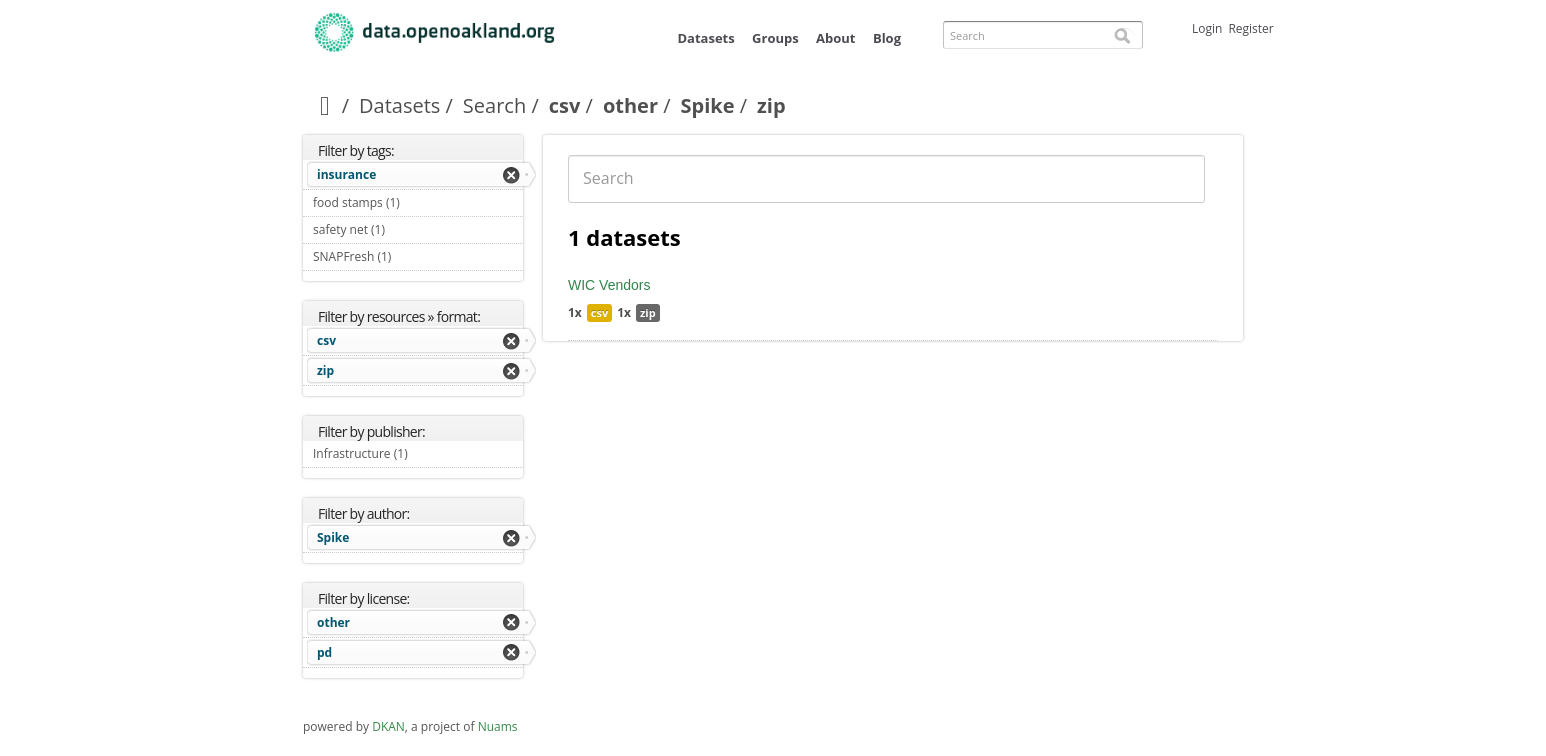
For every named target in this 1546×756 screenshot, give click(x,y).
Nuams (498, 726)
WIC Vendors (609, 285)
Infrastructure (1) (418, 456)
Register (1250, 28)
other (630, 105)
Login (1207, 28)
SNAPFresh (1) (414, 256)
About (835, 38)
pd (324, 652)
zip (325, 370)
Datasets (705, 38)
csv (565, 105)
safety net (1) (408, 229)
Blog (887, 38)
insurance (346, 174)
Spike (708, 105)
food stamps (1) (418, 205)
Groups (775, 38)
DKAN (388, 726)
